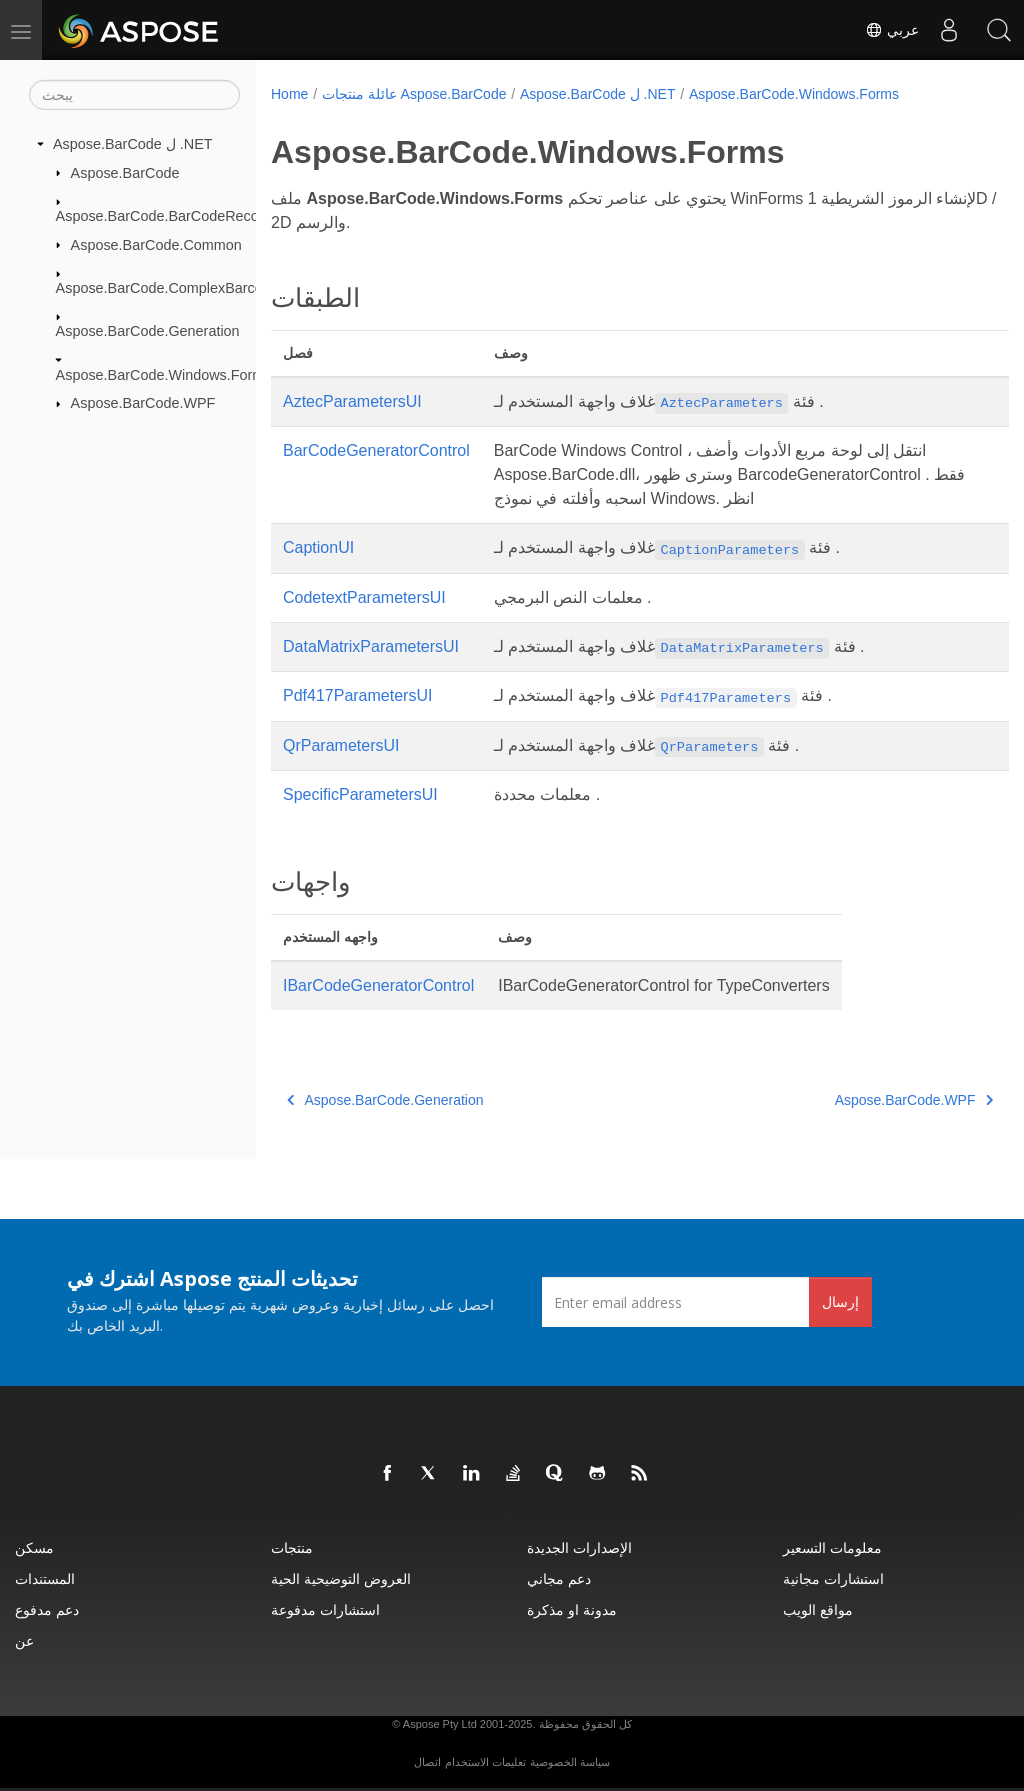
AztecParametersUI (352, 401)
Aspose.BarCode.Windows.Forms (164, 375)
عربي (892, 30)
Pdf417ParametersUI (357, 695)
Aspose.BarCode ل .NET (133, 144)
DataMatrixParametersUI (371, 646)
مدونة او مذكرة (572, 1609)
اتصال (427, 1762)
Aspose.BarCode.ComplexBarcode (167, 288)
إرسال (840, 1301)
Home (289, 94)
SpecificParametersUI (360, 794)
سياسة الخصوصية (570, 1762)
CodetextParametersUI (364, 597)
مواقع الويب (818, 1609)
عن (24, 1640)
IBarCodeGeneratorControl (378, 985)
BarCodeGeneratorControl (376, 450)
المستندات (45, 1578)
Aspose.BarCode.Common (156, 244)
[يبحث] (134, 95)
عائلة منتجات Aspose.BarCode (414, 94)
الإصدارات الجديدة (579, 1547)
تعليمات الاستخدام (485, 1762)
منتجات (292, 1547)
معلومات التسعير (832, 1547)
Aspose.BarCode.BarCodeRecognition (179, 216)
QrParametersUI (341, 745)
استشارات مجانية (833, 1578)
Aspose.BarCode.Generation (148, 331)
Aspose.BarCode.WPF (143, 403)
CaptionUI (318, 547)
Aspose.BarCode (125, 172)
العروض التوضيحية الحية (341, 1578)
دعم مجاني (559, 1578)
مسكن (34, 1547)
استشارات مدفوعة (325, 1609)
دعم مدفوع (47, 1609)
